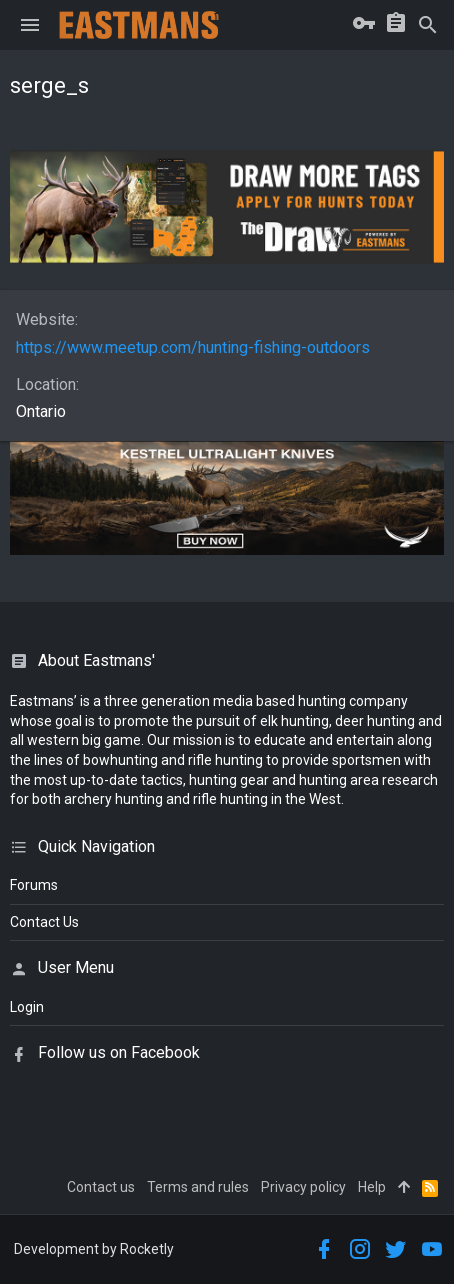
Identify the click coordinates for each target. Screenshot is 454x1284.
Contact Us (44, 922)
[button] (30, 25)
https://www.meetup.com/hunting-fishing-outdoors (193, 347)
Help (372, 1187)
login (27, 1007)
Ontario (41, 411)
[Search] (428, 25)
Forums (34, 885)
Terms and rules (198, 1187)
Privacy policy (303, 1187)
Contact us (101, 1187)
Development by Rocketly (94, 1249)
